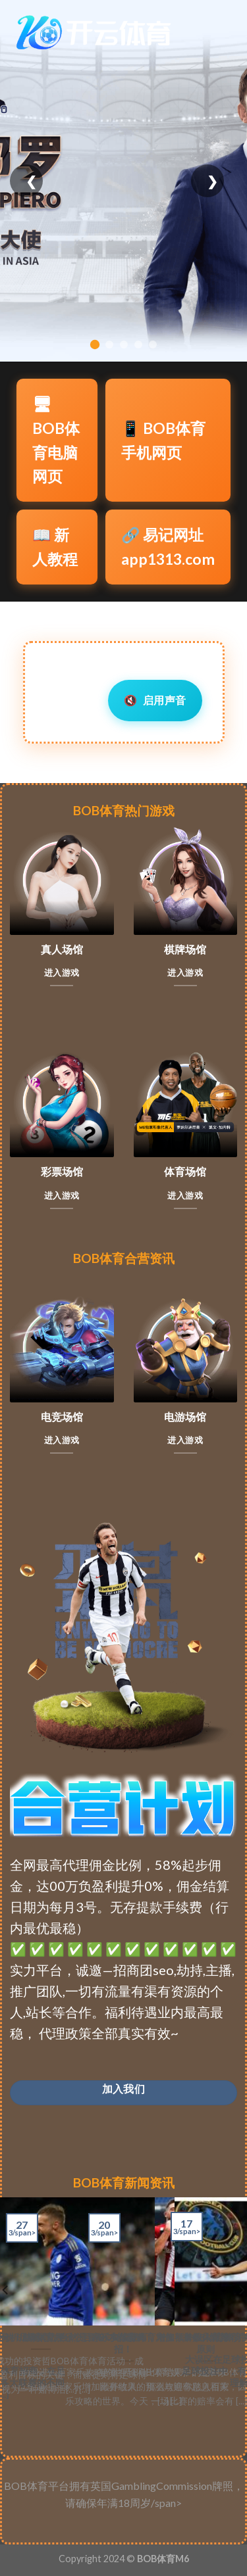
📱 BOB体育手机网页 (163, 440)
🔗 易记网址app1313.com (168, 546)
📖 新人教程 (55, 546)
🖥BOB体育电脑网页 (56, 439)
